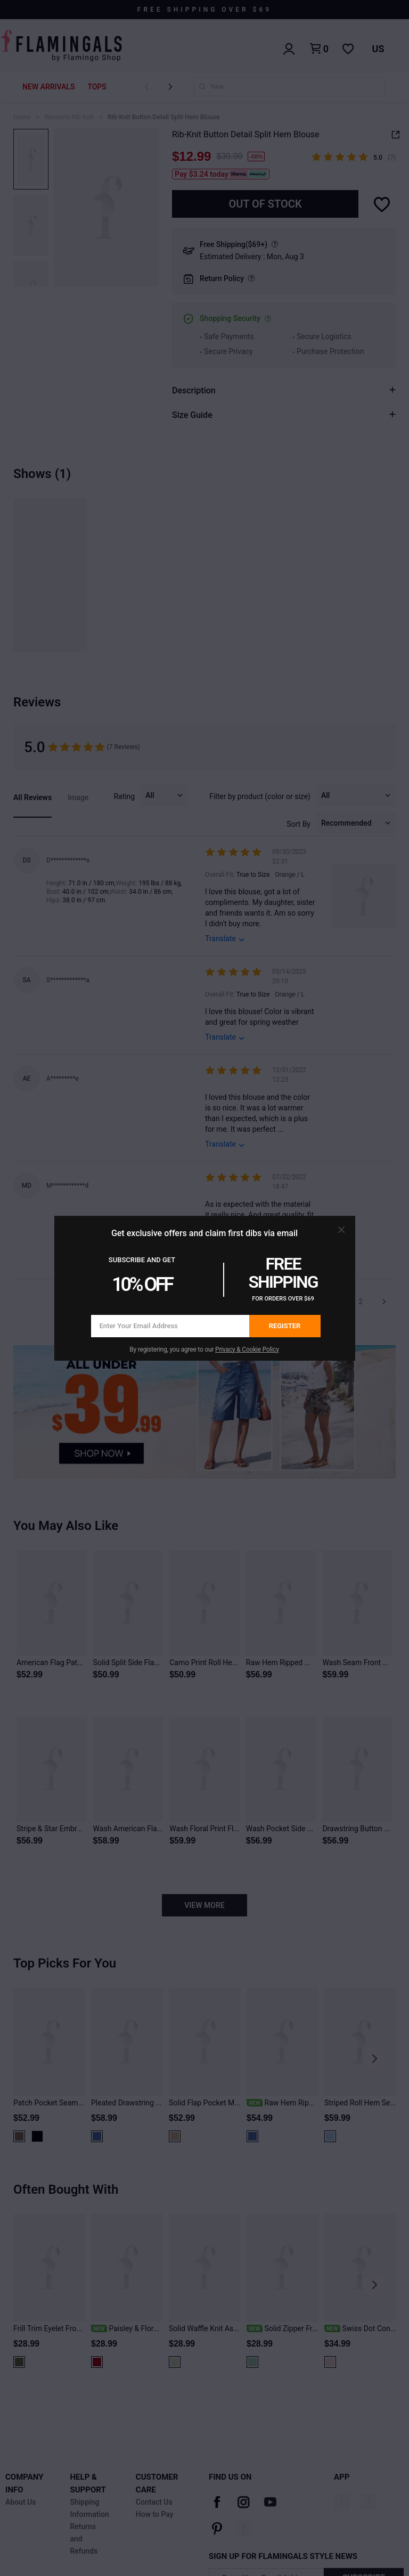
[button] (341, 1230)
